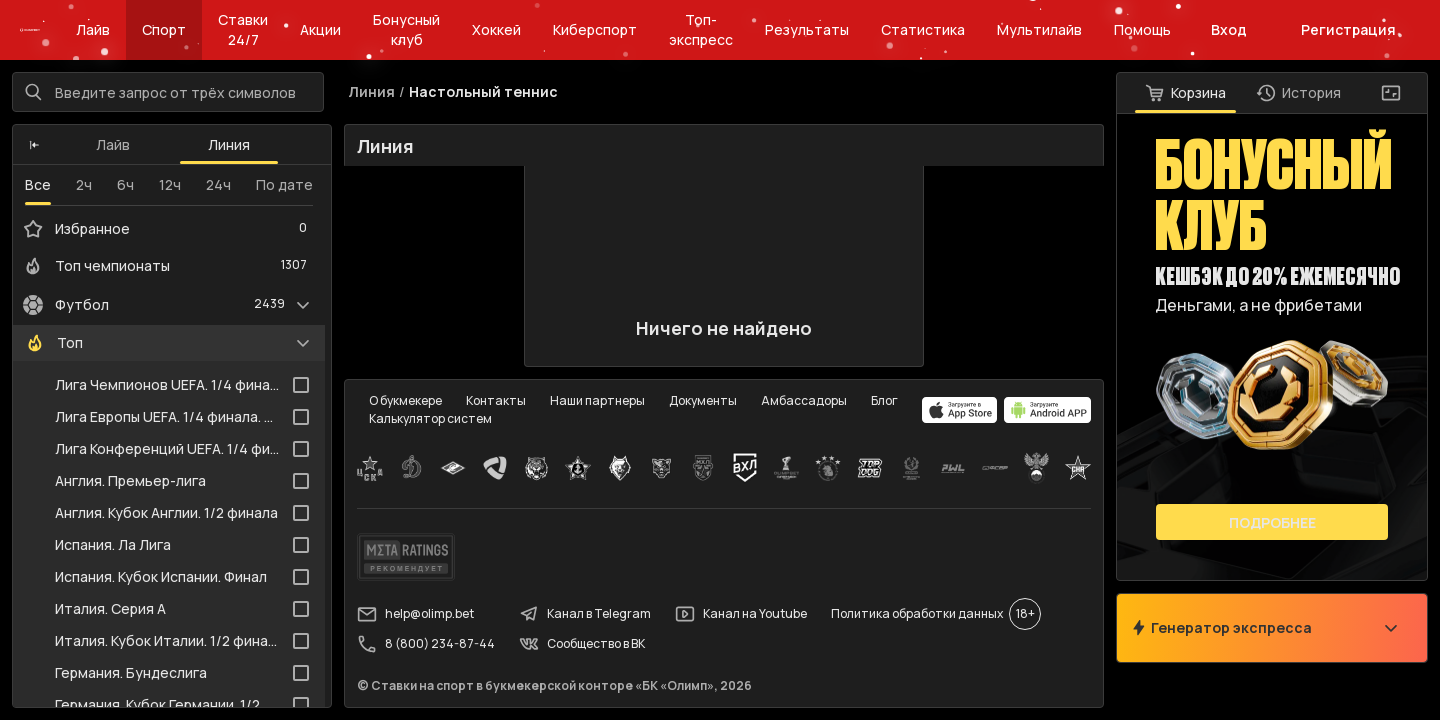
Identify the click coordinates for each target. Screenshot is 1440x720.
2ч (84, 184)
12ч (170, 184)
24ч (218, 184)
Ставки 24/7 (243, 29)
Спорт (164, 29)
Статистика (923, 29)
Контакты (496, 400)
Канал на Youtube (741, 614)
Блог (884, 400)
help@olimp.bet (415, 614)
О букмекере (405, 400)
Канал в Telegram (585, 614)
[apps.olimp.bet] (960, 410)
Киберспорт (595, 29)
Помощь (1142, 29)
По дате (284, 184)
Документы (703, 400)
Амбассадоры (804, 400)
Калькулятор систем (430, 418)
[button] (34, 145)
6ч (125, 184)
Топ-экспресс (701, 29)
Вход (1229, 29)
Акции (320, 29)
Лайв (93, 29)
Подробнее (1272, 522)
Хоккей (496, 29)
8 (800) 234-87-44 (426, 644)
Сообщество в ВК (582, 644)
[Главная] (30, 30)
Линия (229, 144)
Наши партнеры (597, 400)
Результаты (807, 29)
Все (38, 184)
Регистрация (1348, 29)
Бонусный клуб (406, 29)
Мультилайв (1039, 29)
